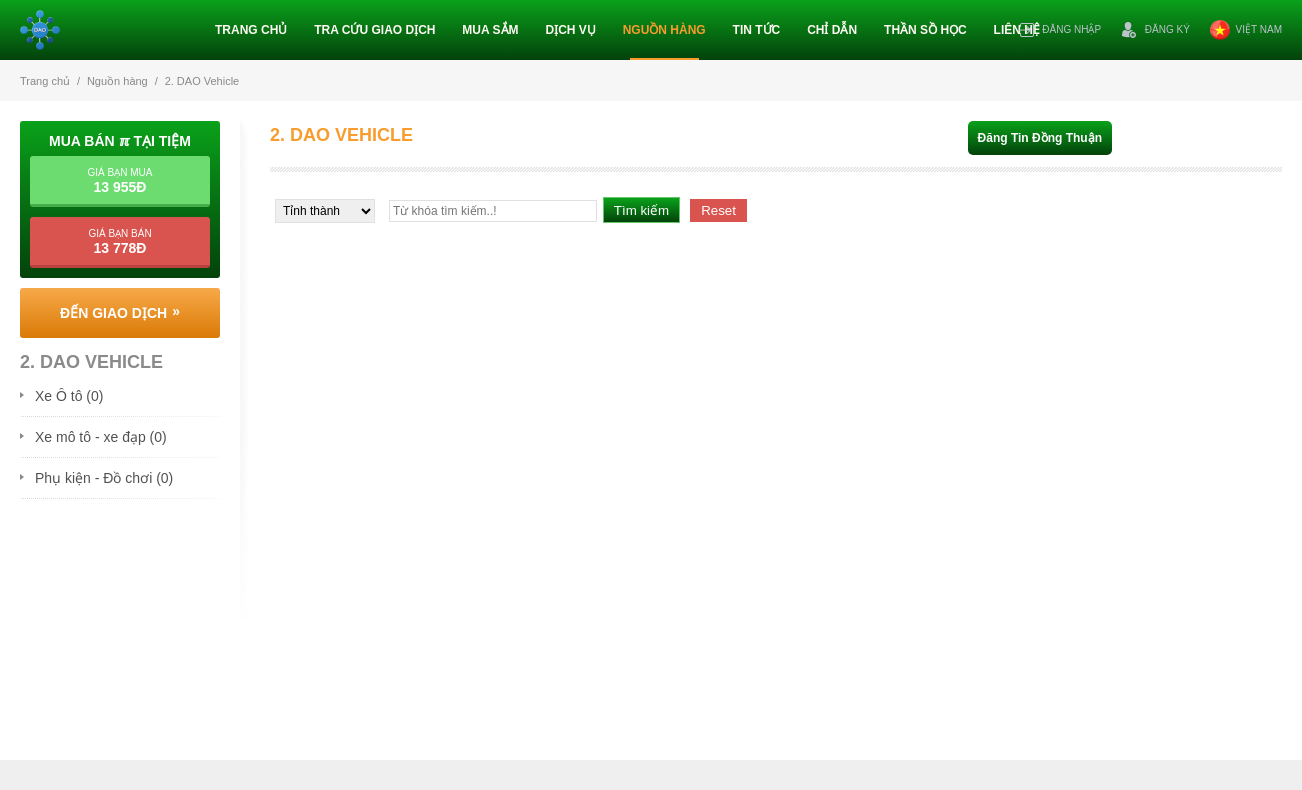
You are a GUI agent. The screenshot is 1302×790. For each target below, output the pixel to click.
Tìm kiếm (641, 210)
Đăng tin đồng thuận (1040, 138)
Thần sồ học (925, 30)
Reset (718, 210)
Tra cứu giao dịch (374, 30)
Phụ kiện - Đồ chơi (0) (104, 478)
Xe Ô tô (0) (69, 396)
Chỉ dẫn (832, 30)
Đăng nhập (1059, 30)
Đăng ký (1155, 30)
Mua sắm (490, 30)
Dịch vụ (570, 30)
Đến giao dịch (113, 313)
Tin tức (757, 30)
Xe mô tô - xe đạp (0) (101, 437)
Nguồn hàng (664, 30)
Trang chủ (251, 30)
